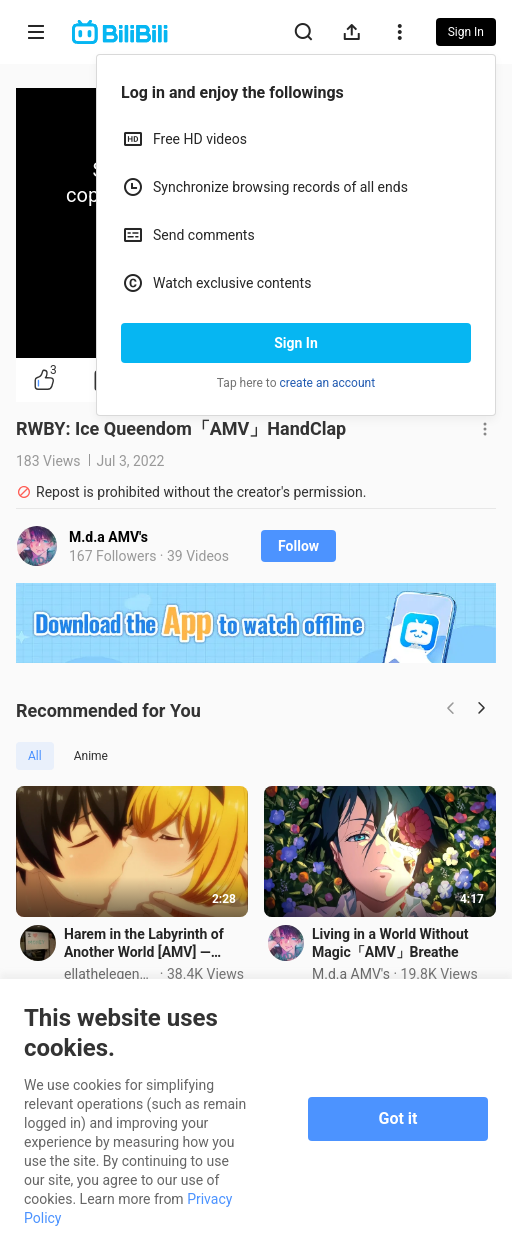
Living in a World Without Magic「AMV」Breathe (390, 943)
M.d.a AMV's (108, 537)
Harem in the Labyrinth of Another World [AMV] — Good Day (144, 943)
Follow (298, 546)
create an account (328, 383)
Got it (398, 1118)
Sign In (296, 343)
